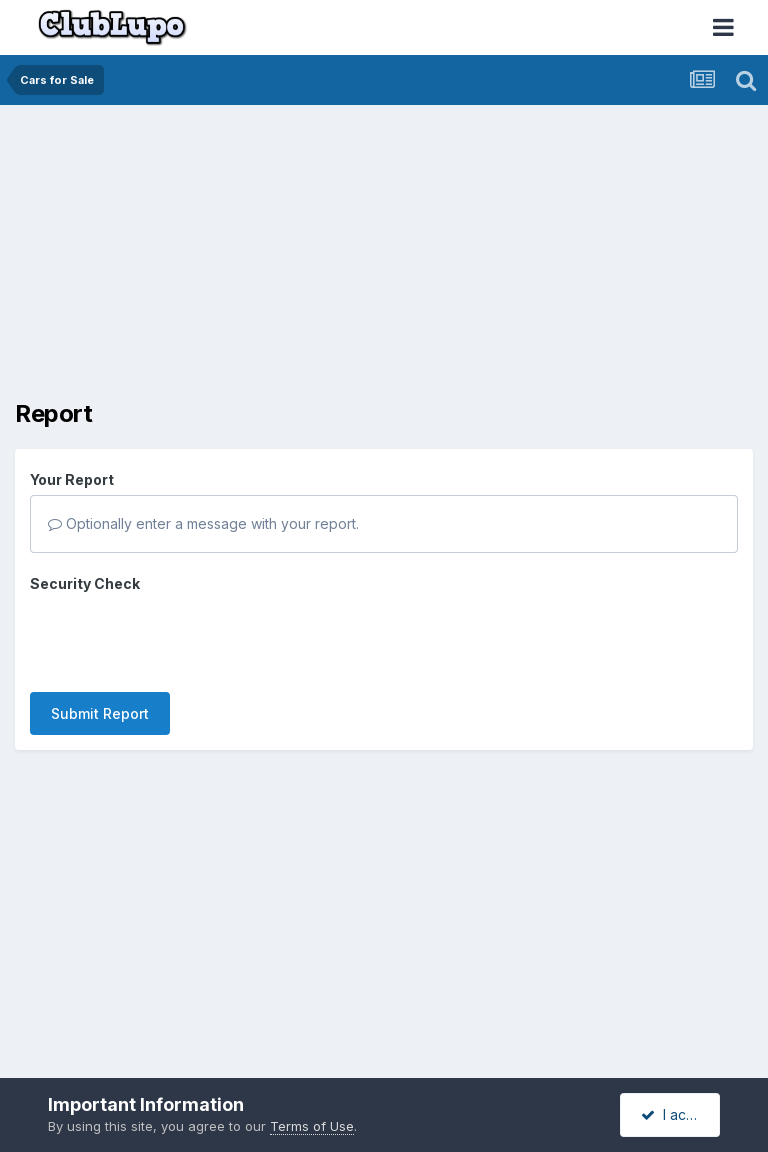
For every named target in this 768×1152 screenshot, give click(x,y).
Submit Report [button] (100, 713)
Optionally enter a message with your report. (203, 523)
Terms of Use (312, 1126)
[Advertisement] (249, 260)
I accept (678, 1114)
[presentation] (182, 638)
